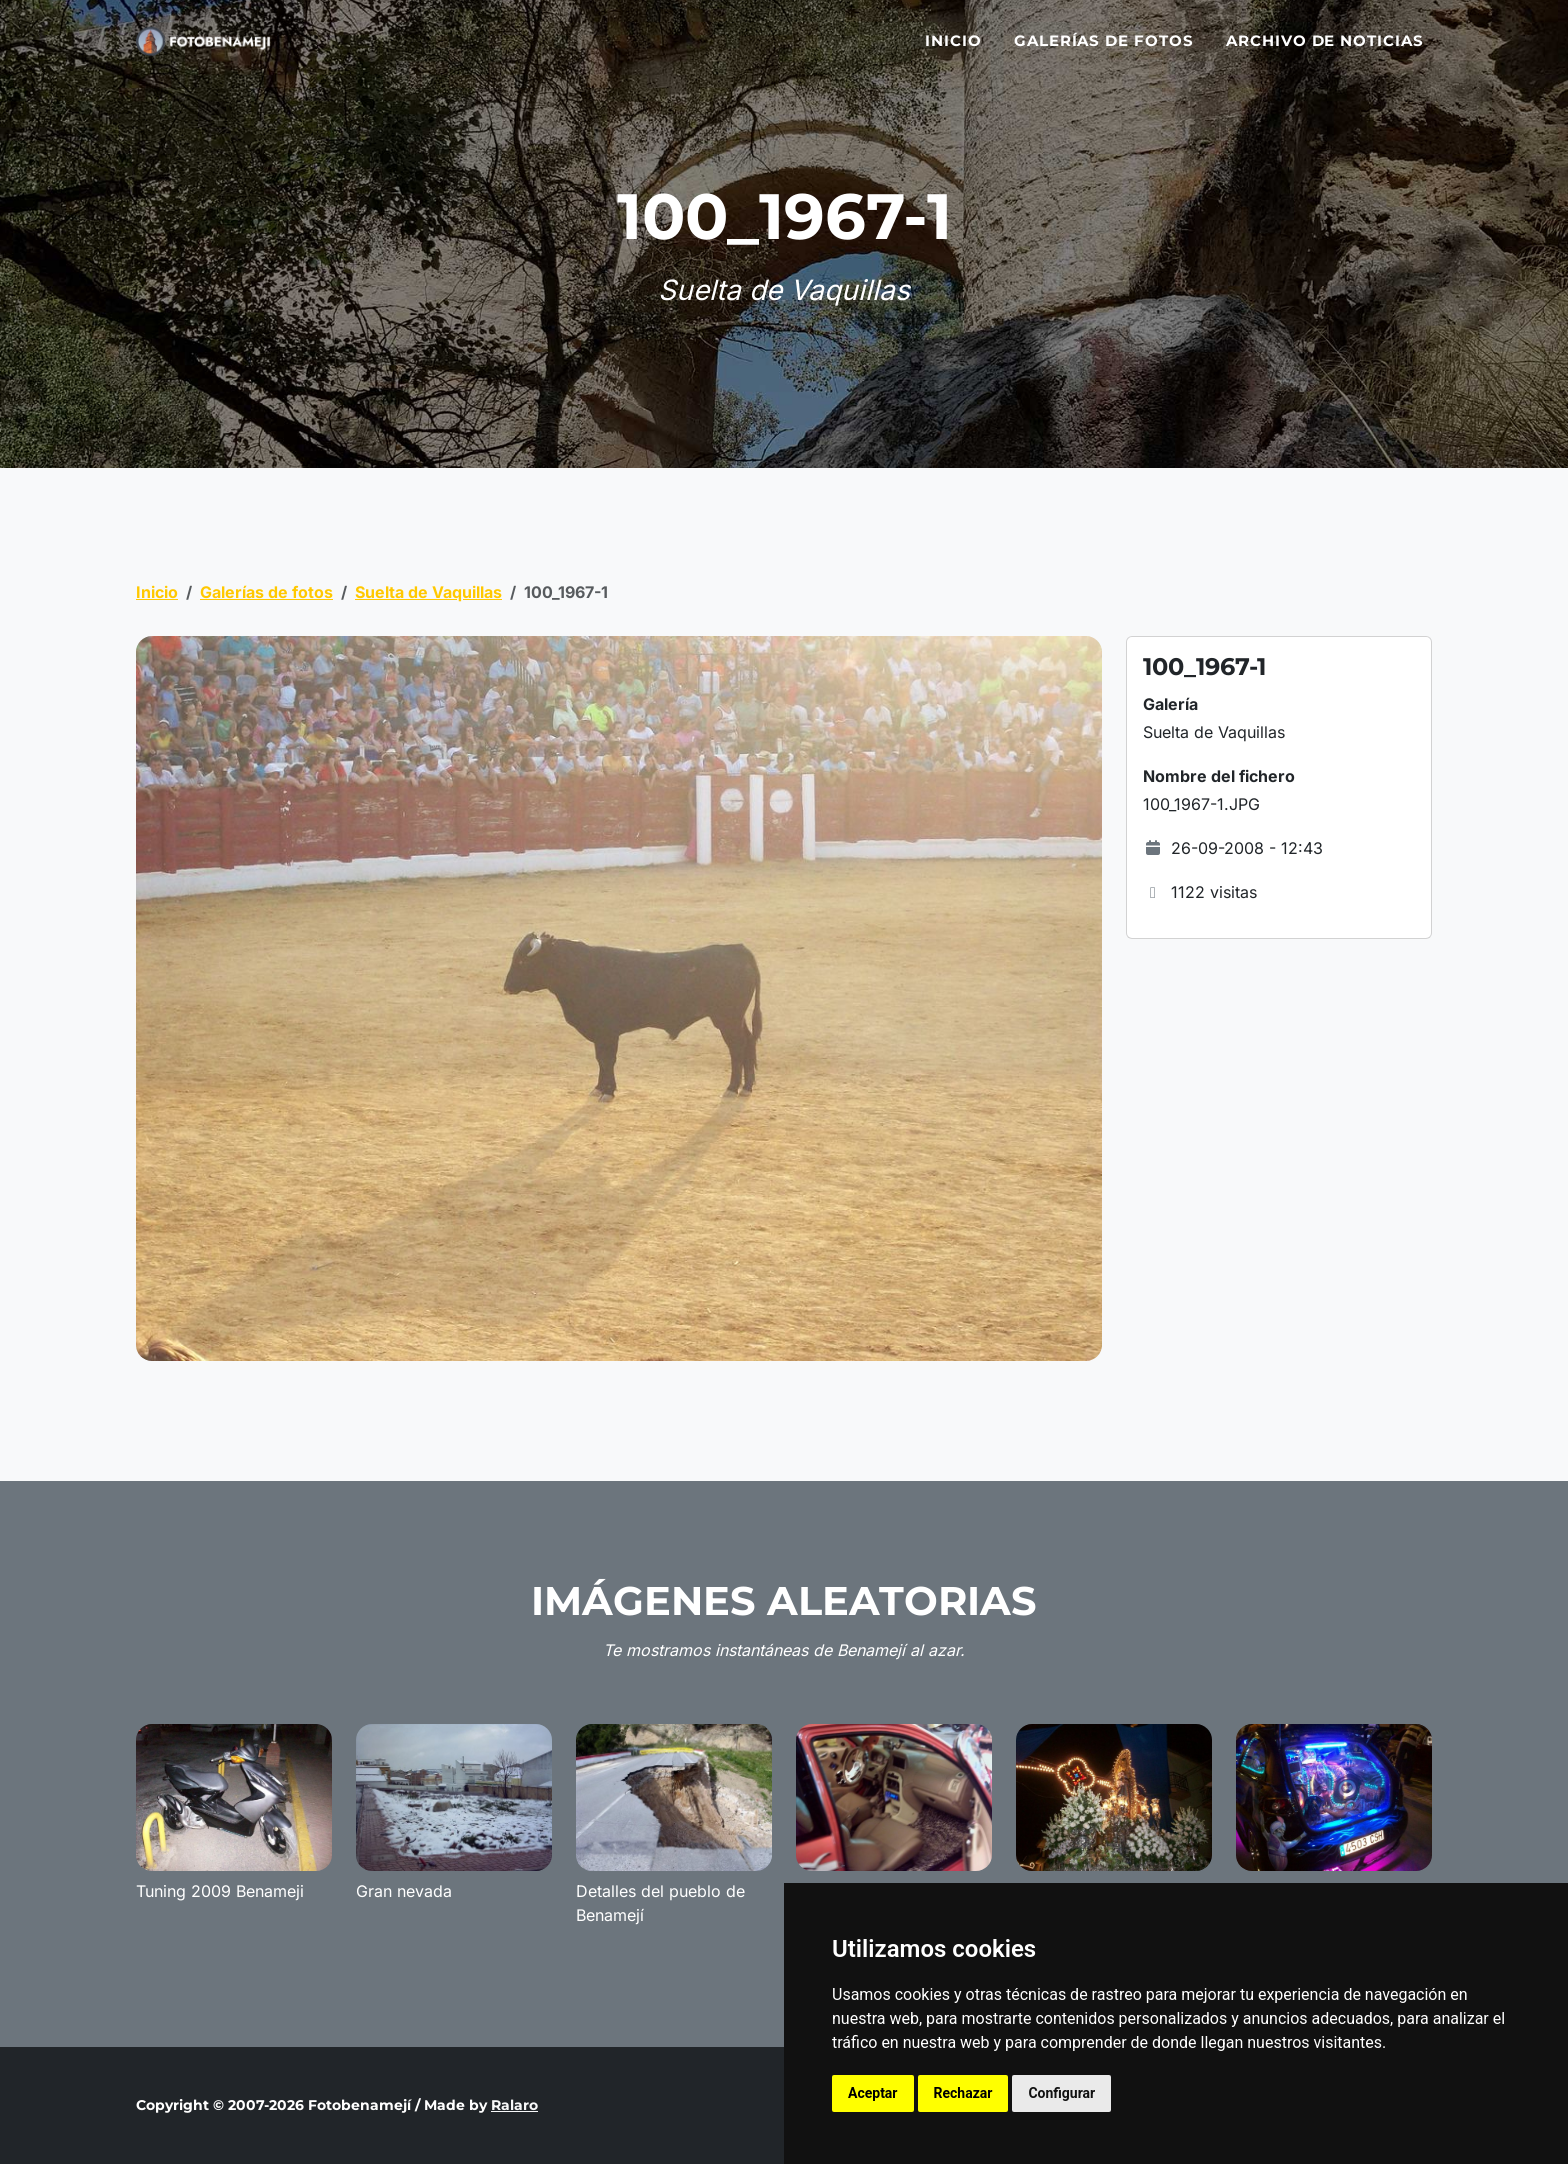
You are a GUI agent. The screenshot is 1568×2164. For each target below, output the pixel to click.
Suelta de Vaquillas (428, 592)
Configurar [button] (1061, 2093)
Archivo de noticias (1325, 52)
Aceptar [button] (873, 2093)
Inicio (953, 52)
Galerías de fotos (1104, 52)
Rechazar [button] (963, 2093)
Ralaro (514, 2105)
